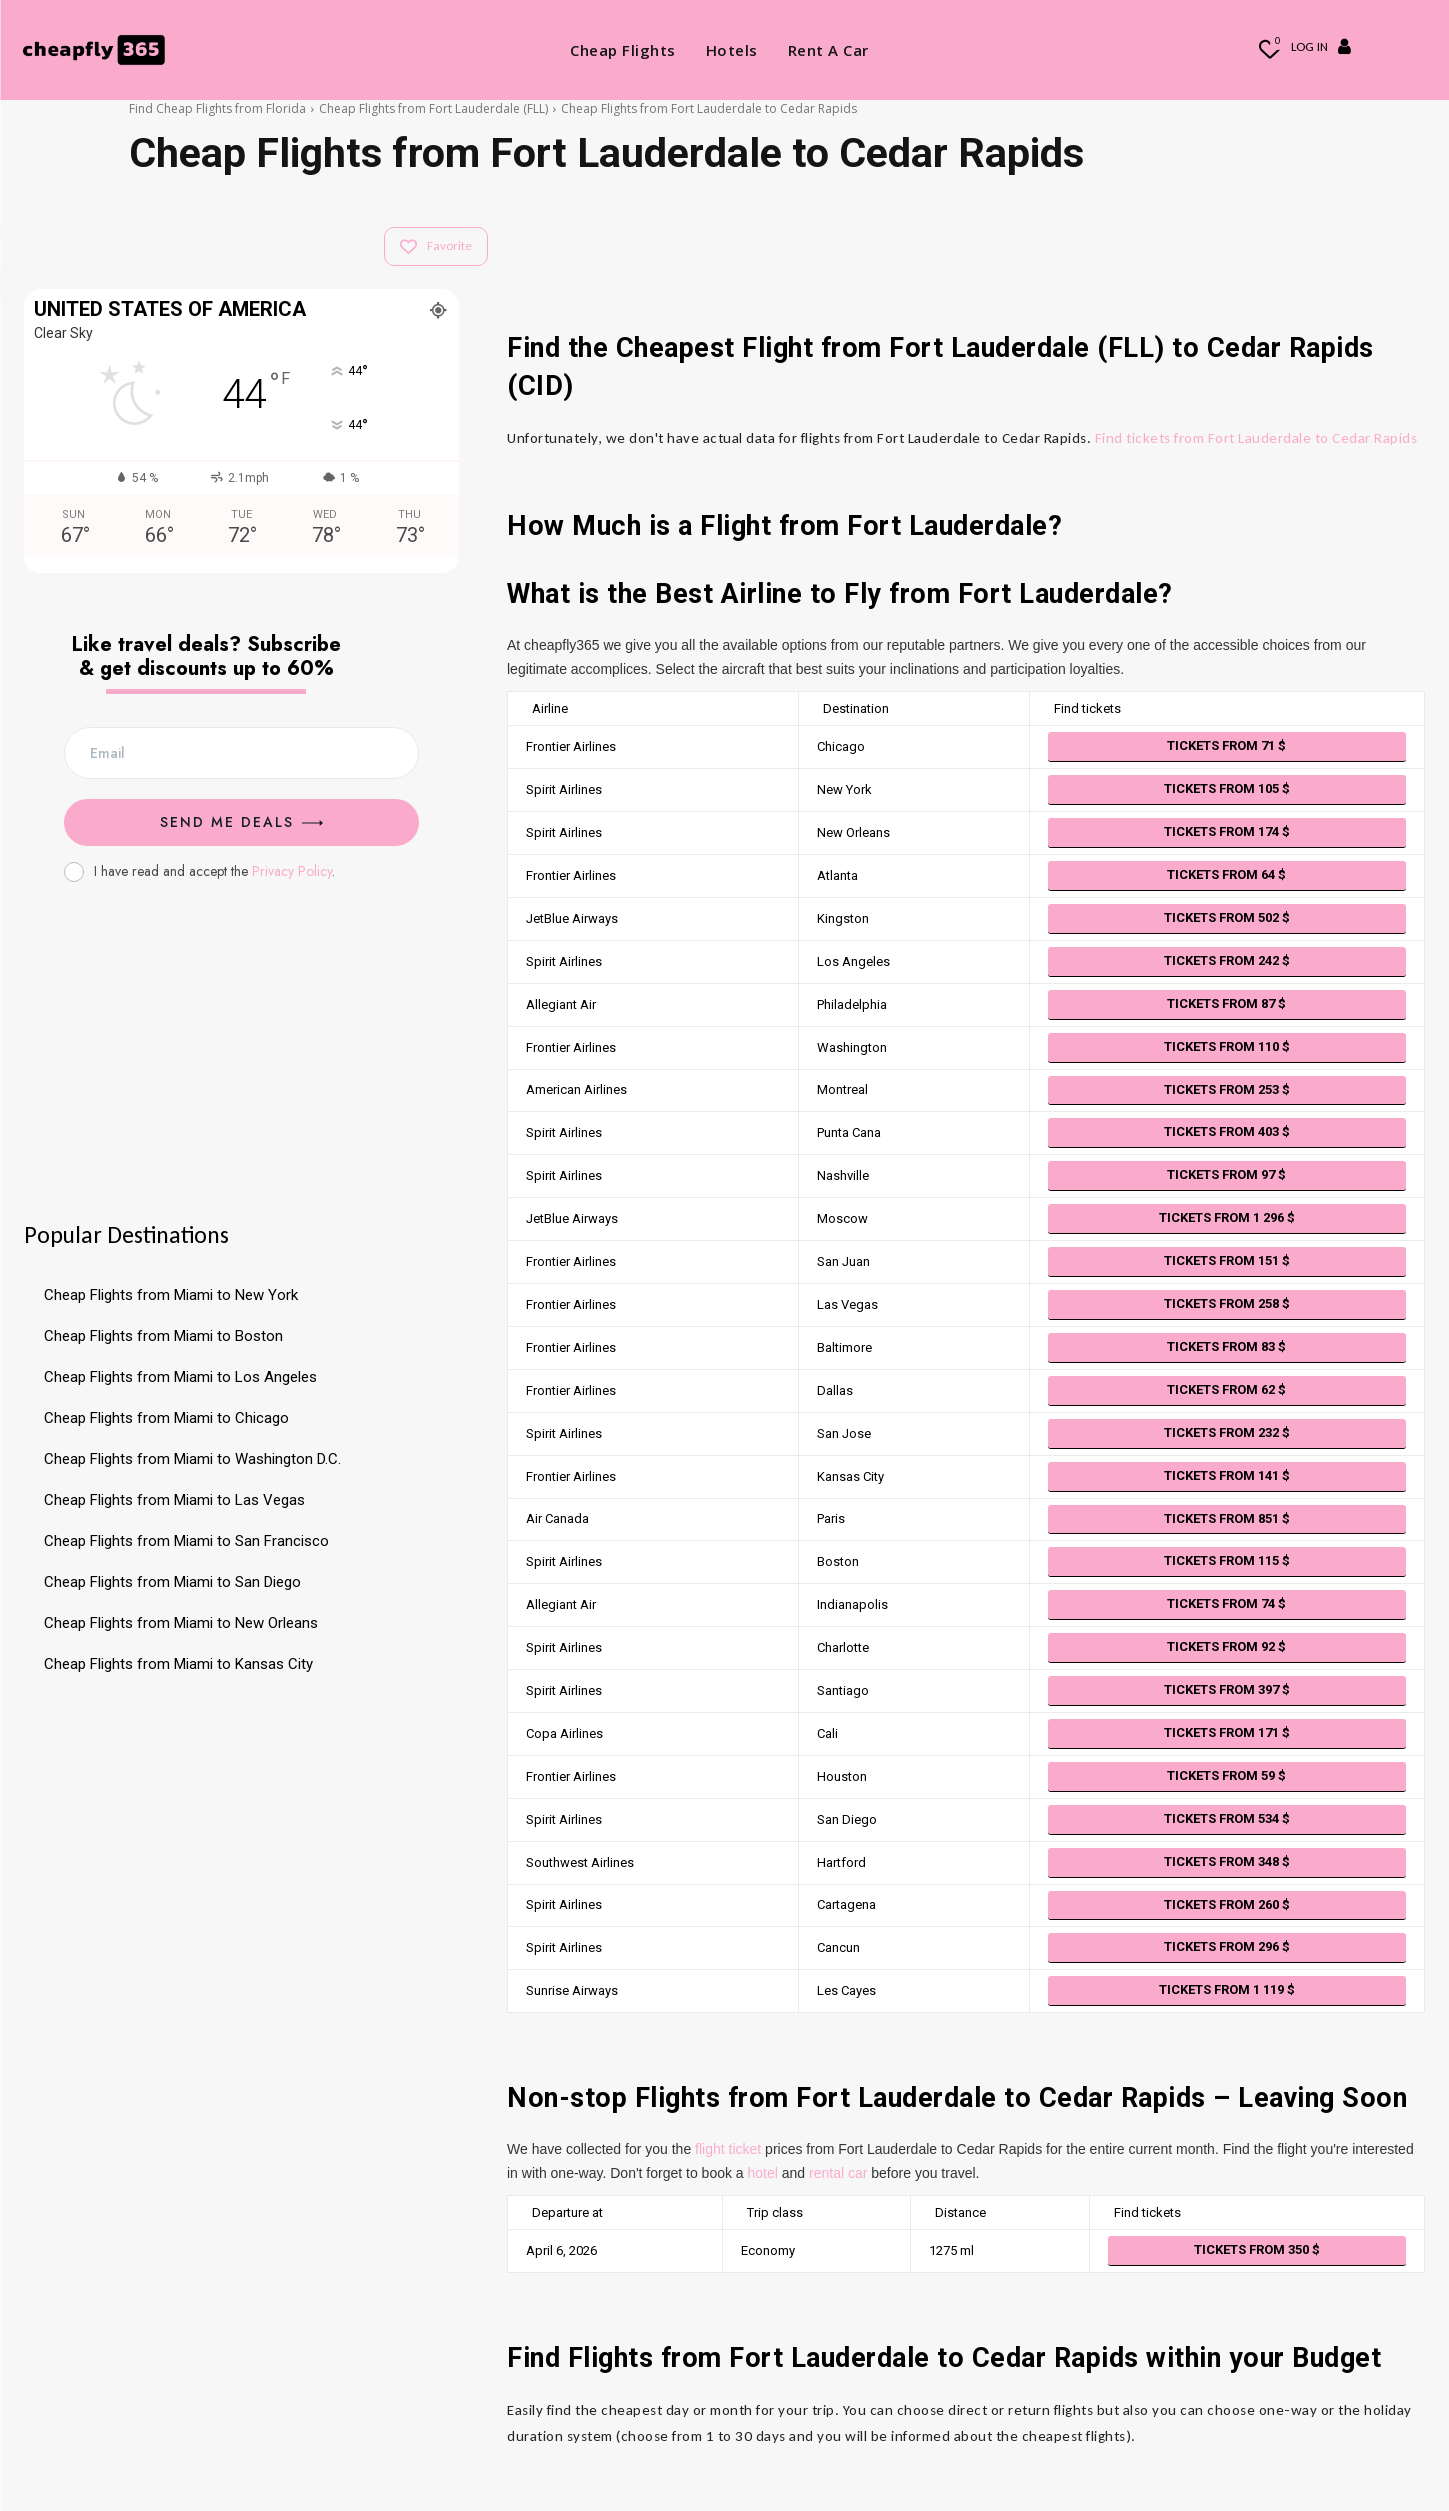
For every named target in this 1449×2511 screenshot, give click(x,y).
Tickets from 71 (1226, 745)
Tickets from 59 (1226, 1775)
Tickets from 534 (1227, 1818)
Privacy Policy (292, 871)
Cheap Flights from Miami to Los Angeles (180, 1377)
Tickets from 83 (1226, 1346)
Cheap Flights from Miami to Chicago (166, 1418)
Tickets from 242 (1227, 960)
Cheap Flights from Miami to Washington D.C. (192, 1459)
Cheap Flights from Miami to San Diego (172, 1582)
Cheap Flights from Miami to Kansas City (178, 1664)
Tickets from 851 (1227, 1518)
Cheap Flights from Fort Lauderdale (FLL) (433, 108)
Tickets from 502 (1227, 917)
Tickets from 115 (1227, 1560)
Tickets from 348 (1227, 1861)
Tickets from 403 (1227, 1131)
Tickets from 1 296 (1227, 1217)
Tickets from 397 (1227, 1689)
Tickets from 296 (1227, 1946)
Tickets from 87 (1226, 1003)
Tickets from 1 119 (1227, 1989)
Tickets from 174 (1227, 831)
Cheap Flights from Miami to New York (171, 1295)
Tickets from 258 (1227, 1303)
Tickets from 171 (1227, 1732)
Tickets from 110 (1227, 1046)
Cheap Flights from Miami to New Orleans (181, 1623)
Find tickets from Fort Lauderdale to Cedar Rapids (1256, 438)
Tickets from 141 (1227, 1475)
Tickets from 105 (1227, 788)
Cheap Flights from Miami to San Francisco (186, 1541)
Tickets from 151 (1227, 1260)
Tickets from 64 (1226, 874)
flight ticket (728, 2149)
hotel (763, 2173)
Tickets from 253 (1227, 1089)
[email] (241, 753)
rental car (838, 2173)
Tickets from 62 (1226, 1389)
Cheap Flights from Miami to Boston (163, 1336)
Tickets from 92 (1226, 1646)
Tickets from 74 (1226, 1603)
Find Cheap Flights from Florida (217, 108)
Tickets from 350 (1257, 2249)
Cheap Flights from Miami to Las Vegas (174, 1500)
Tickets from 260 (1227, 1904)
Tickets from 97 (1226, 1174)
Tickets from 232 (1227, 1432)
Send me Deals (241, 822)
